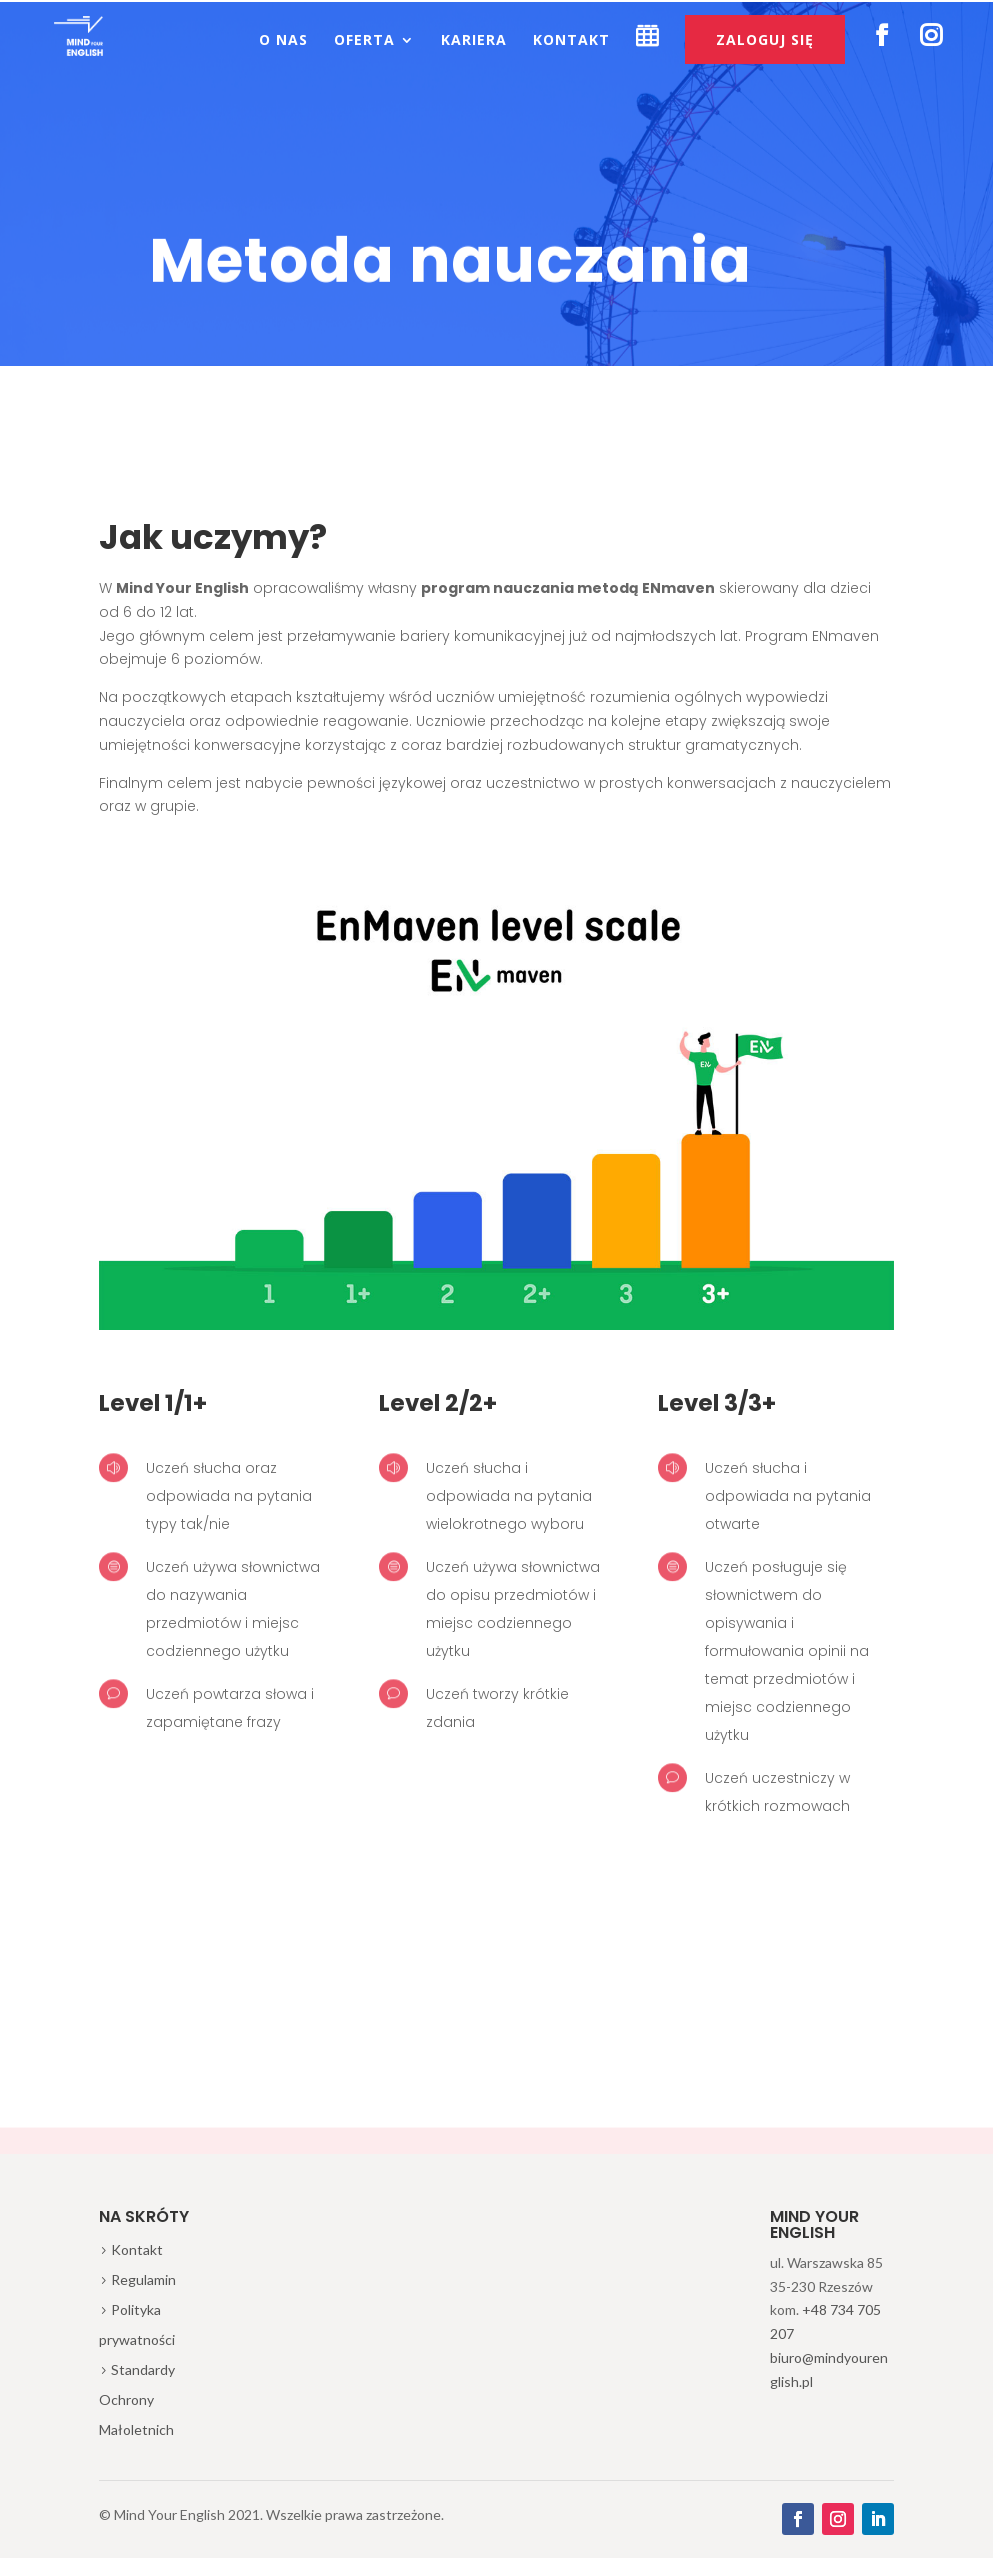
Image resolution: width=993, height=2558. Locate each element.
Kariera (474, 41)
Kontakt (571, 41)
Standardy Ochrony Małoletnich (137, 2399)
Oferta (364, 41)
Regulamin (143, 2279)
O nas (283, 41)
